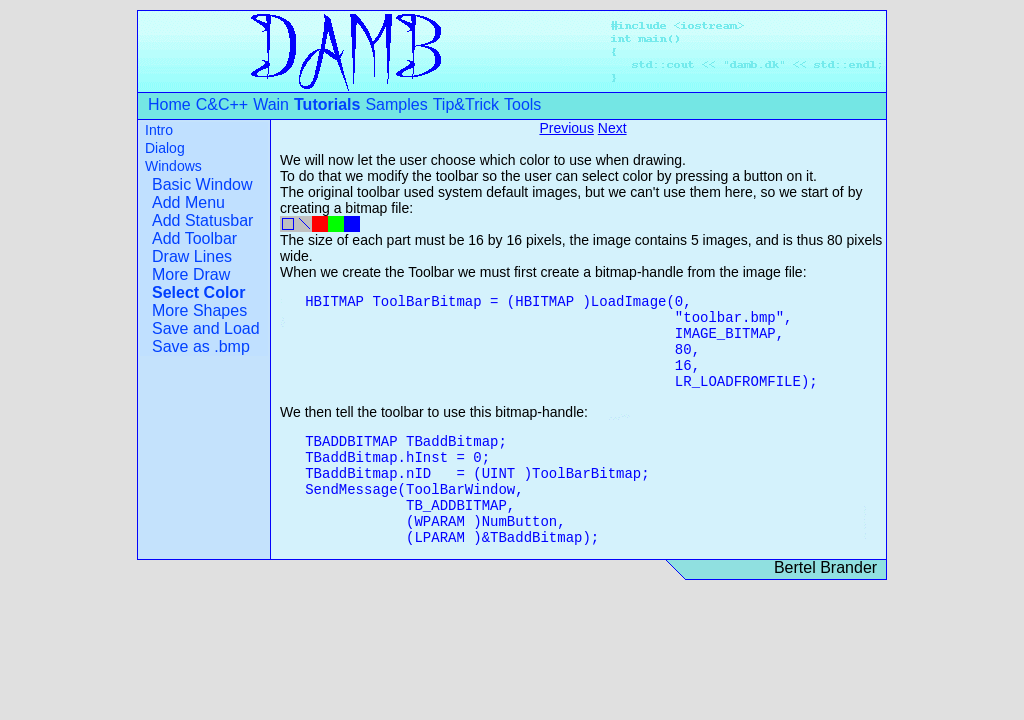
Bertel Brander (825, 567)
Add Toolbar (194, 238)
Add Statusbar (202, 220)
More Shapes (199, 310)
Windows (173, 166)
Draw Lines (192, 256)
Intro (159, 130)
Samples (396, 104)
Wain (271, 104)
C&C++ (222, 104)
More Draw (191, 274)
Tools (522, 104)
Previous (566, 128)
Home (169, 104)
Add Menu (188, 202)
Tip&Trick (466, 104)
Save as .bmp (201, 346)
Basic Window (202, 184)
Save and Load (206, 328)
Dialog (165, 148)
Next (612, 128)
